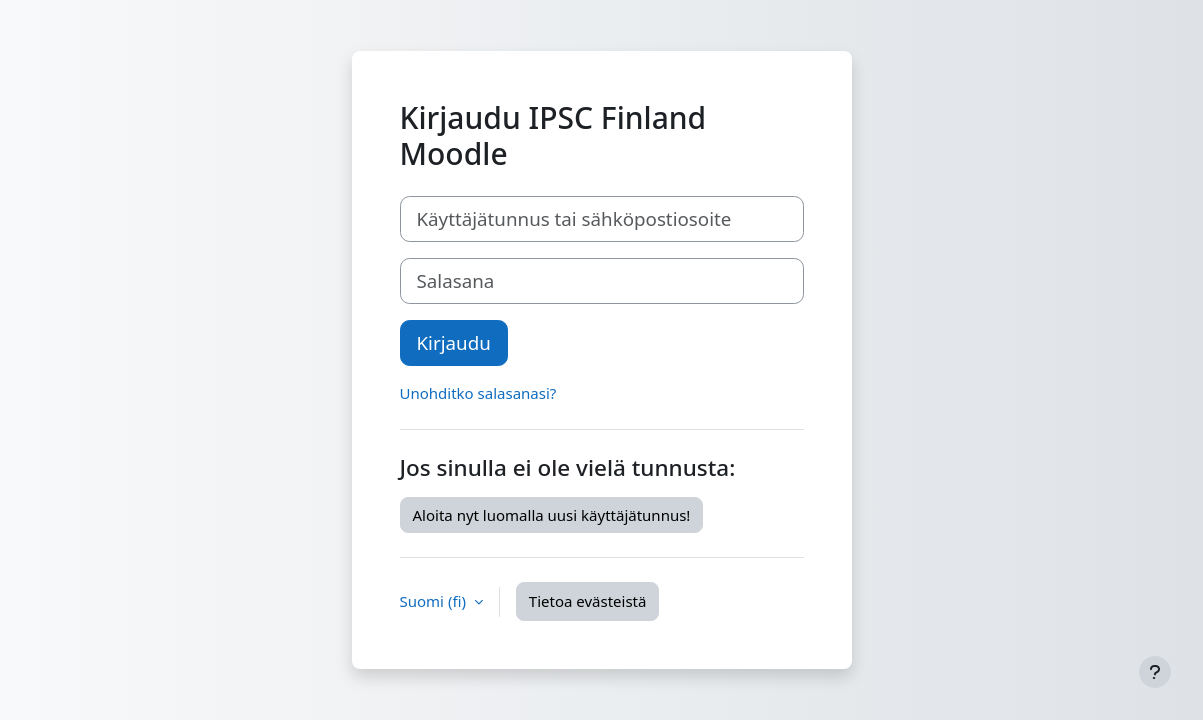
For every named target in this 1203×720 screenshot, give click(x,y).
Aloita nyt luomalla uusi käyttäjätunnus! (552, 515)
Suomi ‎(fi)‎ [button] (435, 601)
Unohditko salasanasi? (478, 393)
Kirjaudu (454, 342)
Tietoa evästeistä (588, 601)
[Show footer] (1155, 672)
